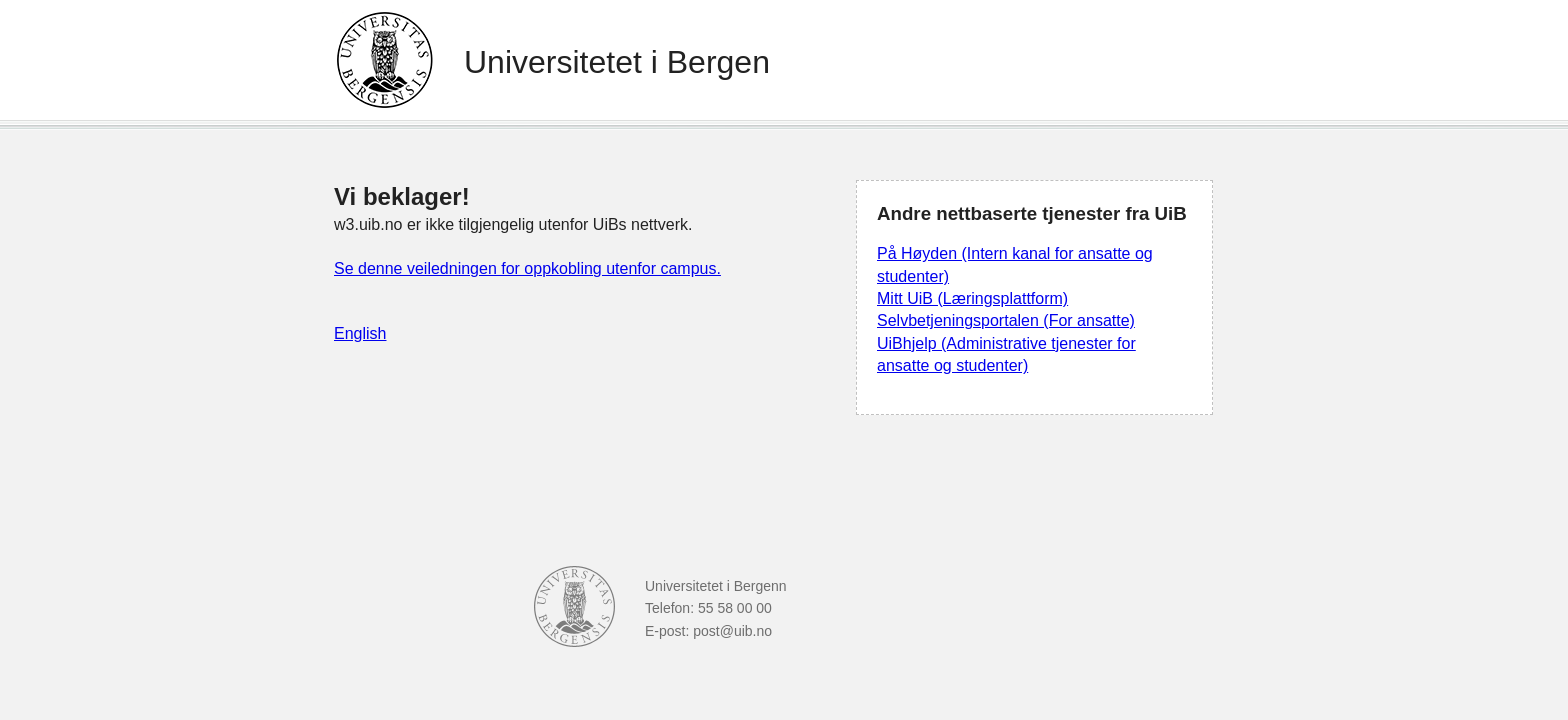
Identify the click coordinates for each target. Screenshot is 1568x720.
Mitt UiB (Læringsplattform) (972, 298)
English (360, 333)
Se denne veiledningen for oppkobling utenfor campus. (527, 268)
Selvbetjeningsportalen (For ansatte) (1006, 320)
